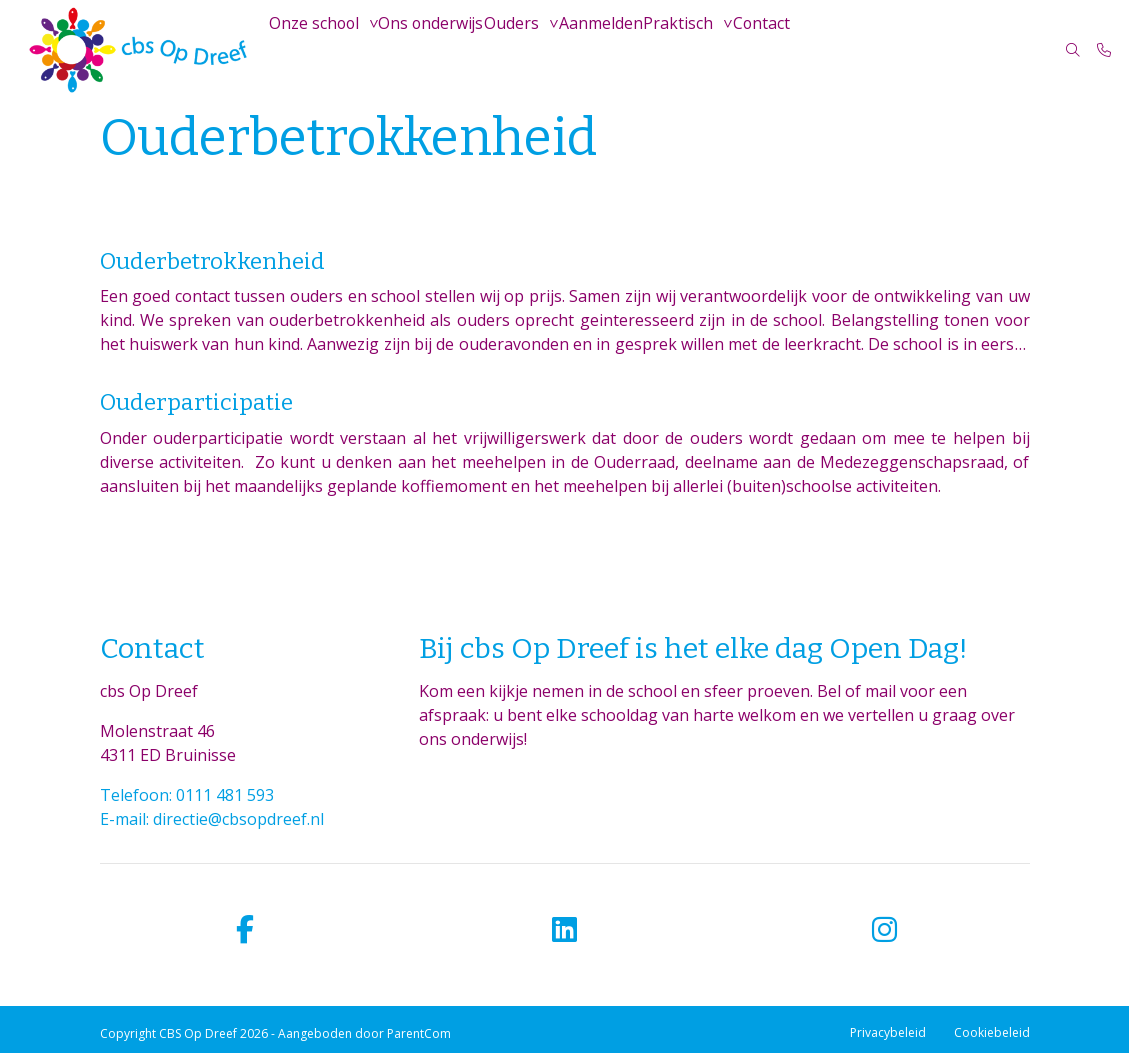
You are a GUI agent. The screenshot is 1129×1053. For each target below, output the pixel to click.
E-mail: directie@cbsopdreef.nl (212, 819)
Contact (778, 49)
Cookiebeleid (992, 1032)
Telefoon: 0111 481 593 (187, 795)
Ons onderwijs (435, 49)
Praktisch (691, 49)
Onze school (316, 49)
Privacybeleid (888, 1032)
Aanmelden (611, 49)
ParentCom (419, 1033)
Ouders (519, 49)
